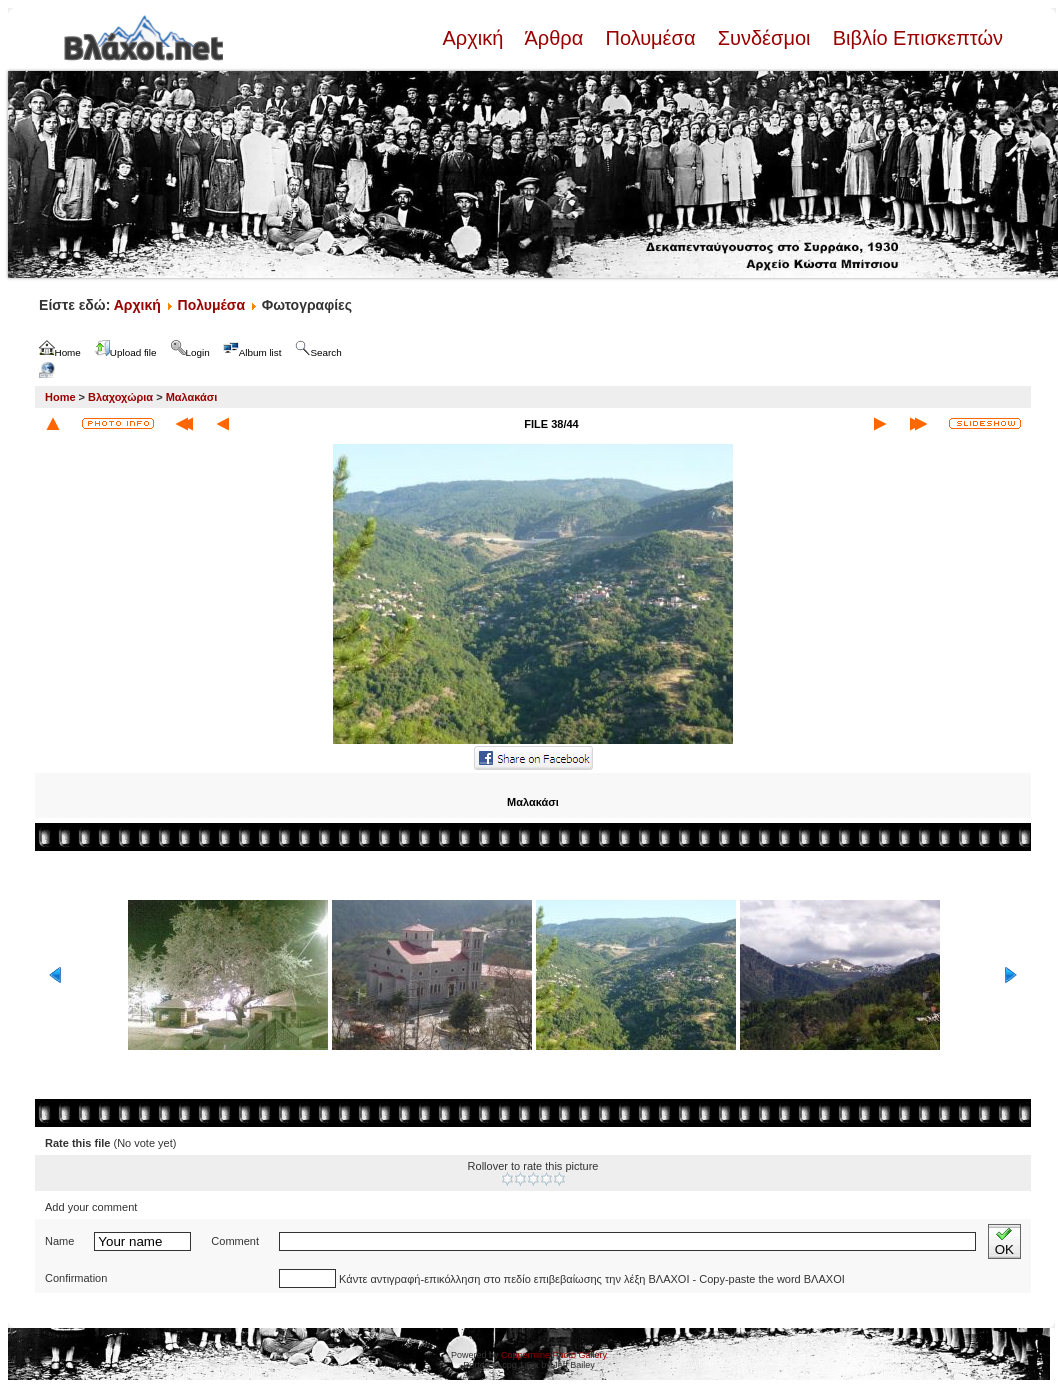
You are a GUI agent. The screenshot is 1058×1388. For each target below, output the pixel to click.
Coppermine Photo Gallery (554, 1355)
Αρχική (475, 38)
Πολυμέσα (650, 38)
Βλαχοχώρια (120, 397)
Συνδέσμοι (764, 38)
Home (60, 397)
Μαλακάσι (192, 397)
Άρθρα (554, 38)
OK (1004, 1241)
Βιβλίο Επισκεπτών (915, 38)
